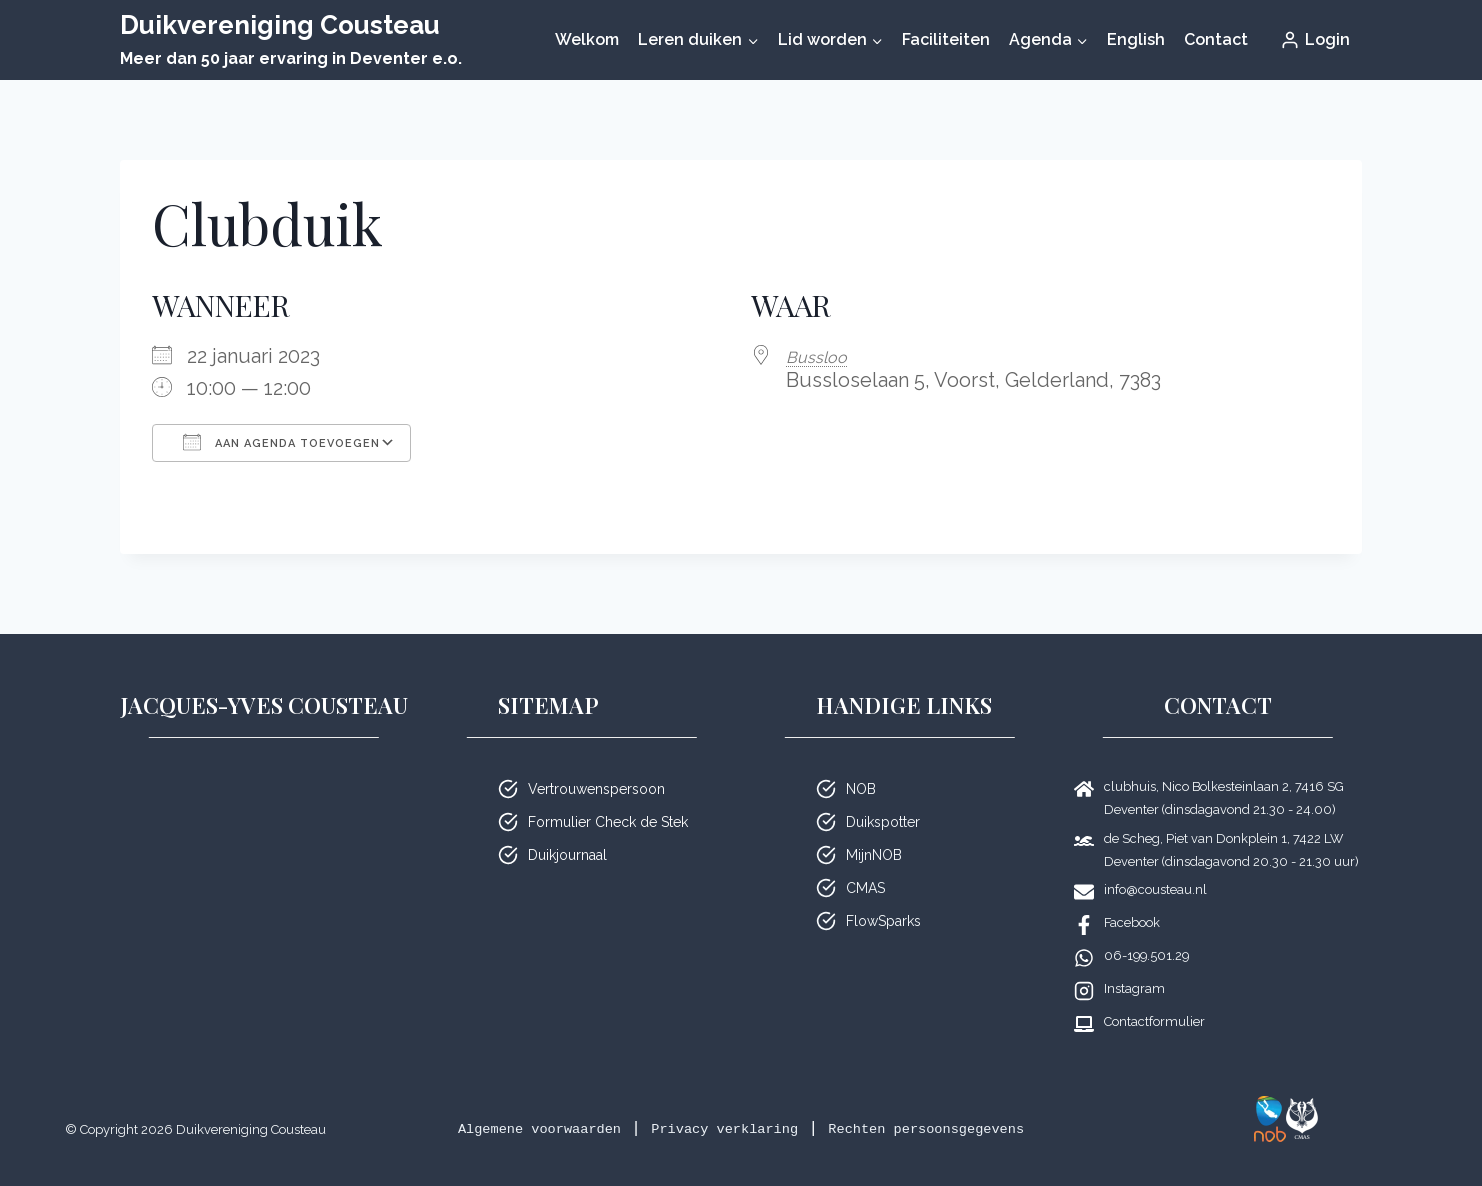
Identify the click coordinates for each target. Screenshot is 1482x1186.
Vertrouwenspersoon (596, 789)
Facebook (1132, 922)
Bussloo (823, 356)
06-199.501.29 (1146, 955)
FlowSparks (883, 921)
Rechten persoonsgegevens (963, 1128)
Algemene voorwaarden (499, 1128)
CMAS (865, 888)
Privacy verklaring (720, 1128)
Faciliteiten (946, 39)
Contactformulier (1154, 1021)
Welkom (587, 39)
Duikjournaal (567, 855)
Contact (1216, 39)
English (1136, 39)
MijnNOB (874, 855)
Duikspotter (883, 822)
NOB (861, 789)
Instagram (1134, 988)
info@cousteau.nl (1155, 889)
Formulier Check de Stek (608, 822)
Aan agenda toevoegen (281, 442)
